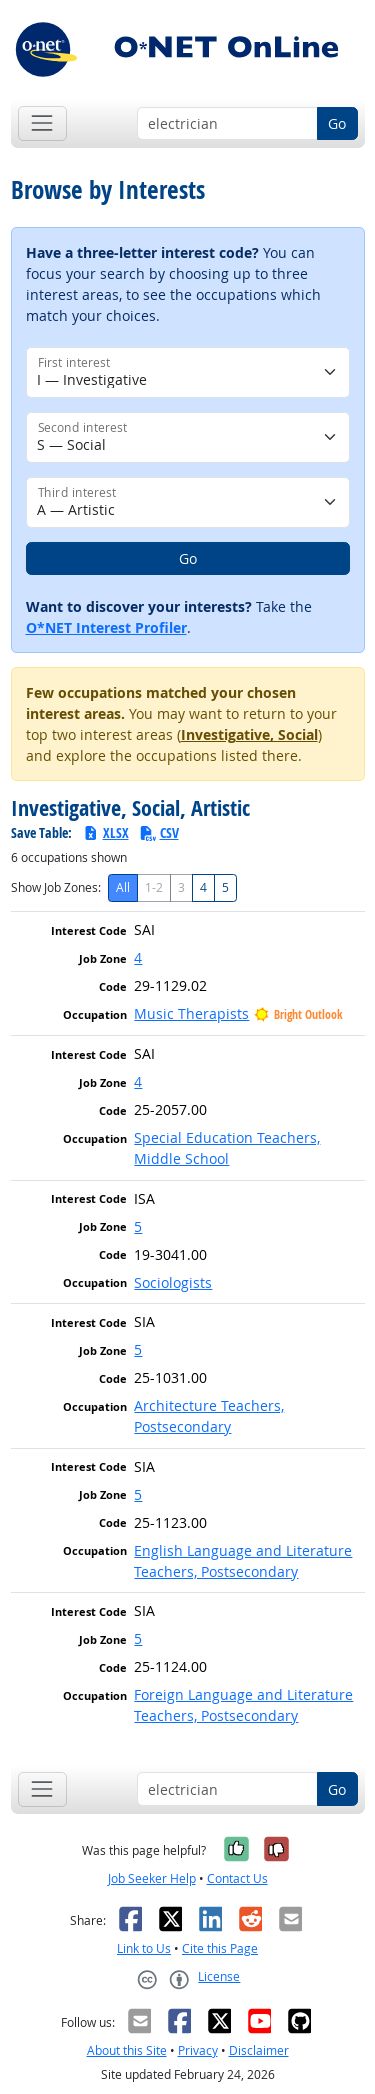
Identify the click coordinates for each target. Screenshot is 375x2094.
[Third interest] (188, 502)
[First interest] (188, 372)
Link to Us (144, 1948)
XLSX (105, 832)
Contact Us (237, 1878)
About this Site (127, 2050)
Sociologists (173, 1282)
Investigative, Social (249, 734)
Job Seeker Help (152, 1878)
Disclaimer (259, 2050)
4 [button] (138, 957)
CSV (159, 832)
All (123, 887)
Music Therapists (191, 1013)
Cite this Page (220, 1948)
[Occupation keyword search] (227, 124)
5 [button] (138, 1226)
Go (337, 123)
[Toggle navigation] (42, 123)
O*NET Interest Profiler (106, 627)
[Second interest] (188, 437)
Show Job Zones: (56, 887)
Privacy (198, 2050)
